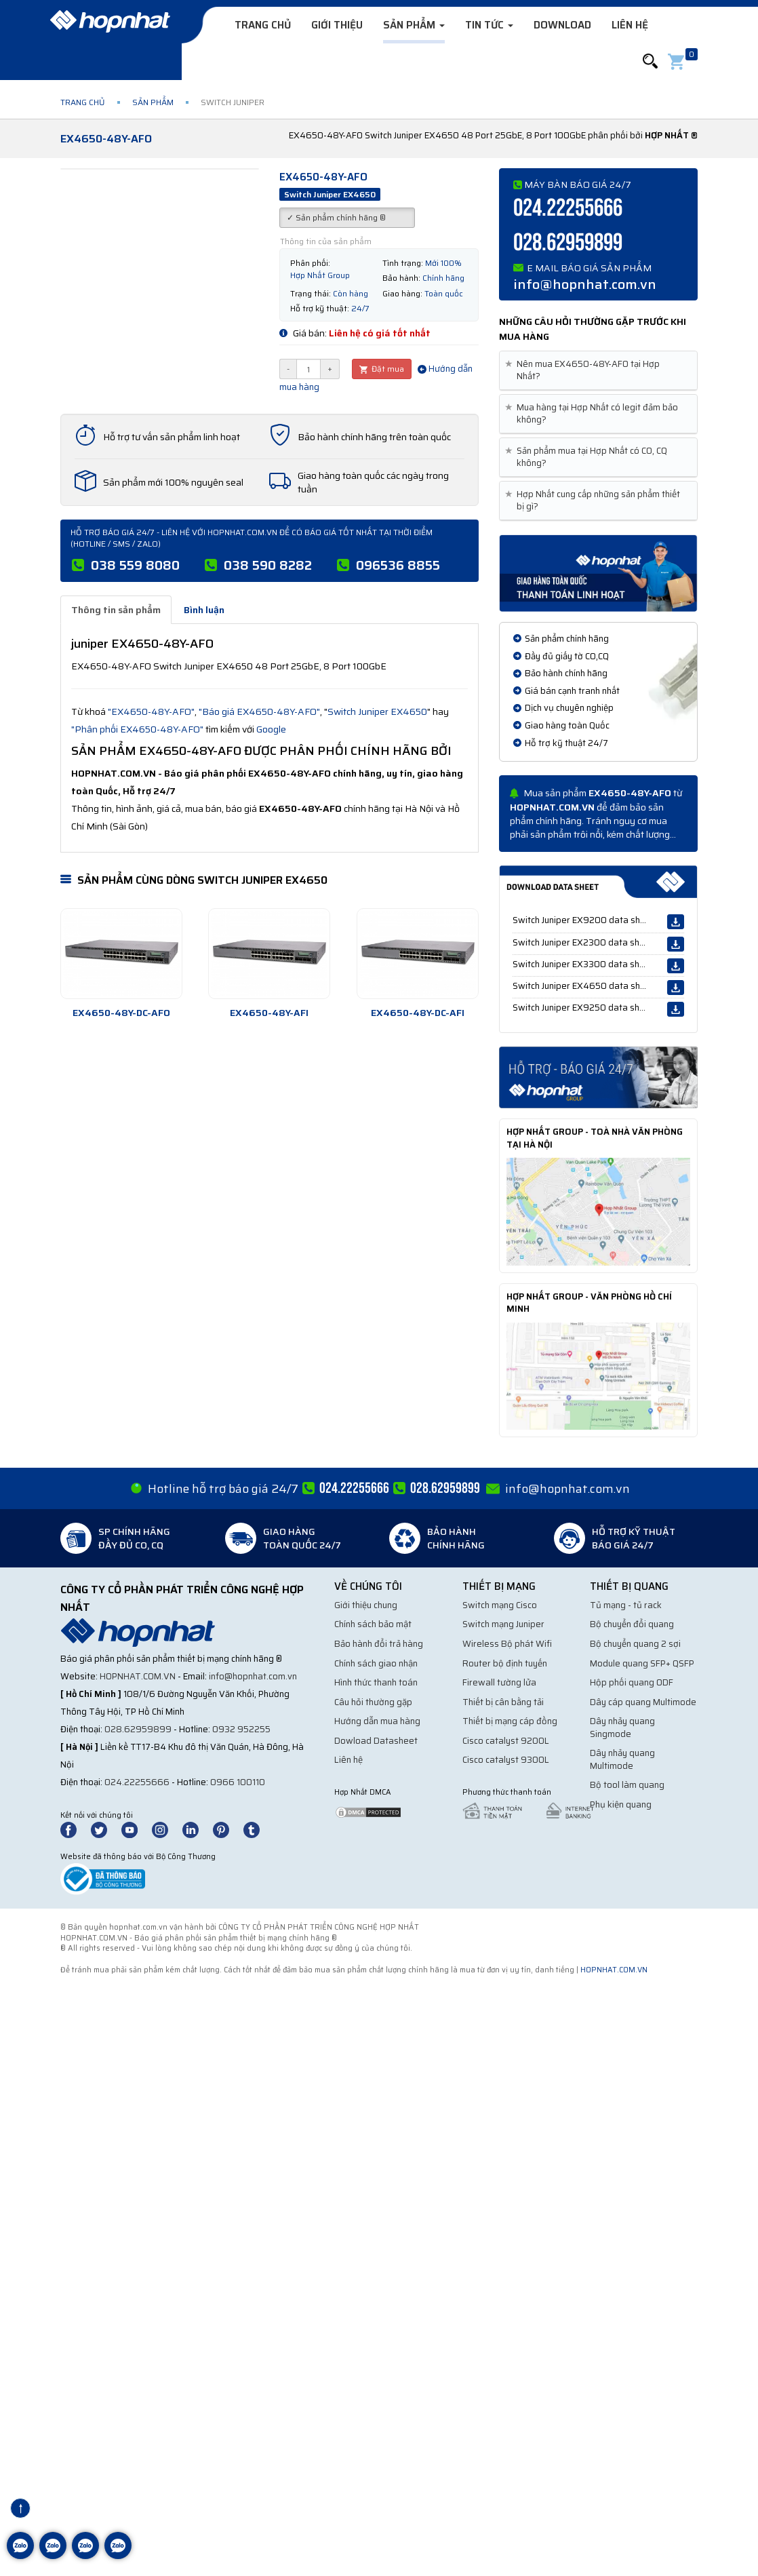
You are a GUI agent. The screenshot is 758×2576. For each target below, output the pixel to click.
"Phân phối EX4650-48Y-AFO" (137, 729)
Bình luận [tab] (204, 609)
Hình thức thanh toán (376, 1682)
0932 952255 (241, 1729)
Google (271, 729)
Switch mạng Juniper (503, 1624)
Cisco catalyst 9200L (505, 1741)
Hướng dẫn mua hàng (377, 1721)
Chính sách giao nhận (376, 1663)
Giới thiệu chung (365, 1605)
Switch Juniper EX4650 (377, 711)
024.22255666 (567, 208)
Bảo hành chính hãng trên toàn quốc (374, 437)
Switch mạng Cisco (499, 1605)
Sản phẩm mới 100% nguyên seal (173, 482)
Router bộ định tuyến (504, 1663)
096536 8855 (398, 565)
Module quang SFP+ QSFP (642, 1663)
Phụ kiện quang (621, 1804)
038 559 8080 (135, 565)
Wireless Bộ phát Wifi (507, 1644)
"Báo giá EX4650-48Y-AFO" (259, 711)
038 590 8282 (268, 565)
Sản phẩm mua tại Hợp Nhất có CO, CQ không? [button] (588, 457)
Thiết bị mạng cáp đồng (509, 1721)
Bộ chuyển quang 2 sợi (635, 1644)
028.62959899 (567, 243)
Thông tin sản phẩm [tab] (116, 609)
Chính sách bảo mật (373, 1624)
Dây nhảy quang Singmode (622, 1727)
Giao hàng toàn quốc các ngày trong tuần (373, 482)
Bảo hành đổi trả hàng (378, 1644)
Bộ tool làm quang (627, 1785)
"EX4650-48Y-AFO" (151, 711)
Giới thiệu (337, 25)
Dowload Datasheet (376, 1741)
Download (562, 25)
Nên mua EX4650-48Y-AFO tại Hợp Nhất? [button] (585, 370)
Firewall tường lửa (499, 1682)
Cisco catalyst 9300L (505, 1760)
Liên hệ (630, 25)
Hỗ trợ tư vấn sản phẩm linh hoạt (171, 437)
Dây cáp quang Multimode (643, 1702)
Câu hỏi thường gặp (373, 1702)
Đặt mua (381, 368)
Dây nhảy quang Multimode (622, 1759)
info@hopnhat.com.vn (584, 284)
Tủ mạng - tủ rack (626, 1605)
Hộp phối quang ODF (631, 1682)
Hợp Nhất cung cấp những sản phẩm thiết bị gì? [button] (595, 500)
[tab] (598, 370)
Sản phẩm (414, 25)
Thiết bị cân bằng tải (503, 1702)
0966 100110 (237, 1782)
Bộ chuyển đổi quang (632, 1624)
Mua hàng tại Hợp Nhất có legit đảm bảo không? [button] (594, 414)
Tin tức (489, 25)
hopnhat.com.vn (138, 1676)
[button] (650, 61)
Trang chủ (263, 25)
